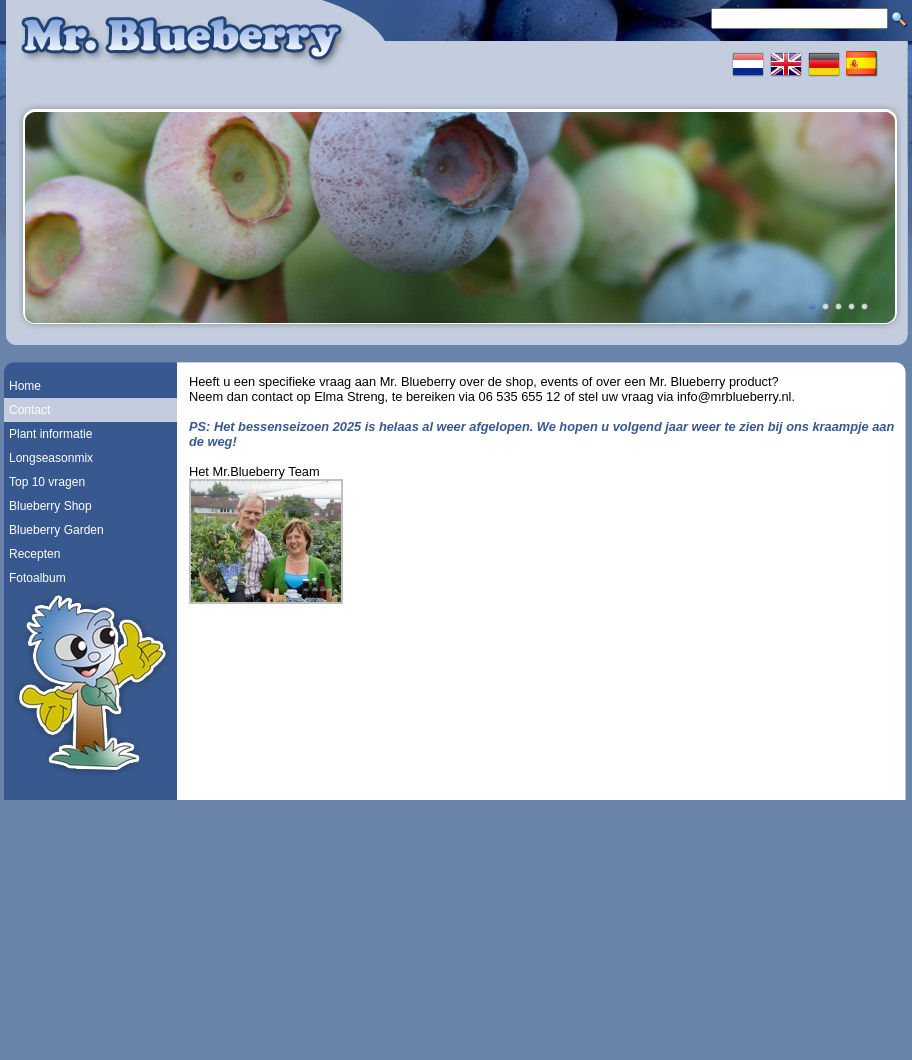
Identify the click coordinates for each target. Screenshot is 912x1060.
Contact (29, 410)
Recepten (34, 554)
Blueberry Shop (50, 506)
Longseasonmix (51, 458)
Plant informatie (50, 434)
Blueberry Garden (56, 530)
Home (25, 386)
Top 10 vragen (47, 482)
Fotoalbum (37, 578)
